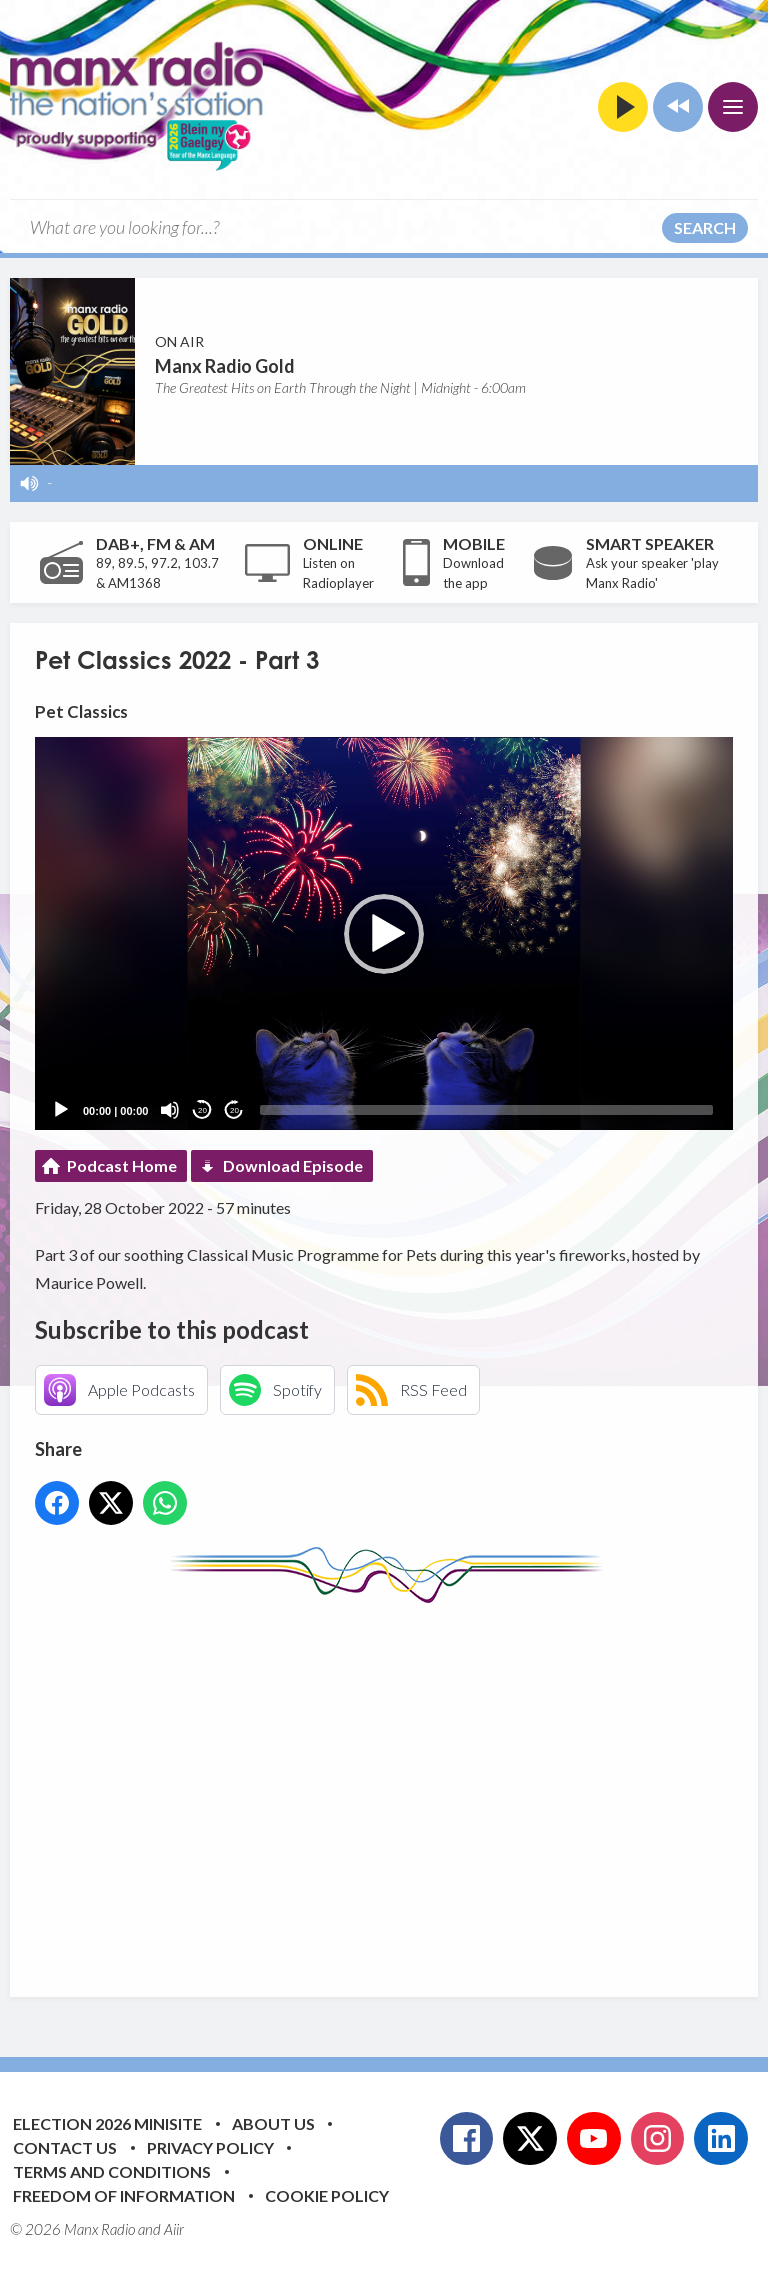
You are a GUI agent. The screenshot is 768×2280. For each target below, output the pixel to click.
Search (705, 227)
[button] (384, 934)
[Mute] (170, 1110)
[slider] (486, 1110)
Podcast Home (122, 1165)
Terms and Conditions (112, 2171)
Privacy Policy (210, 2147)
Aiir (174, 2229)
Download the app (473, 573)
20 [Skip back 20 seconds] (202, 1110)
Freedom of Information (124, 2195)
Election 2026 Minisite (107, 2123)
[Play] (61, 1110)
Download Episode (293, 1165)
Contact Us (65, 2147)
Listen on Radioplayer (338, 573)
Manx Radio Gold (225, 366)
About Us (273, 2123)
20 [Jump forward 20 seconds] (234, 1110)
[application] (384, 933)
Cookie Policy (327, 2195)
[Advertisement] (401, 1785)
